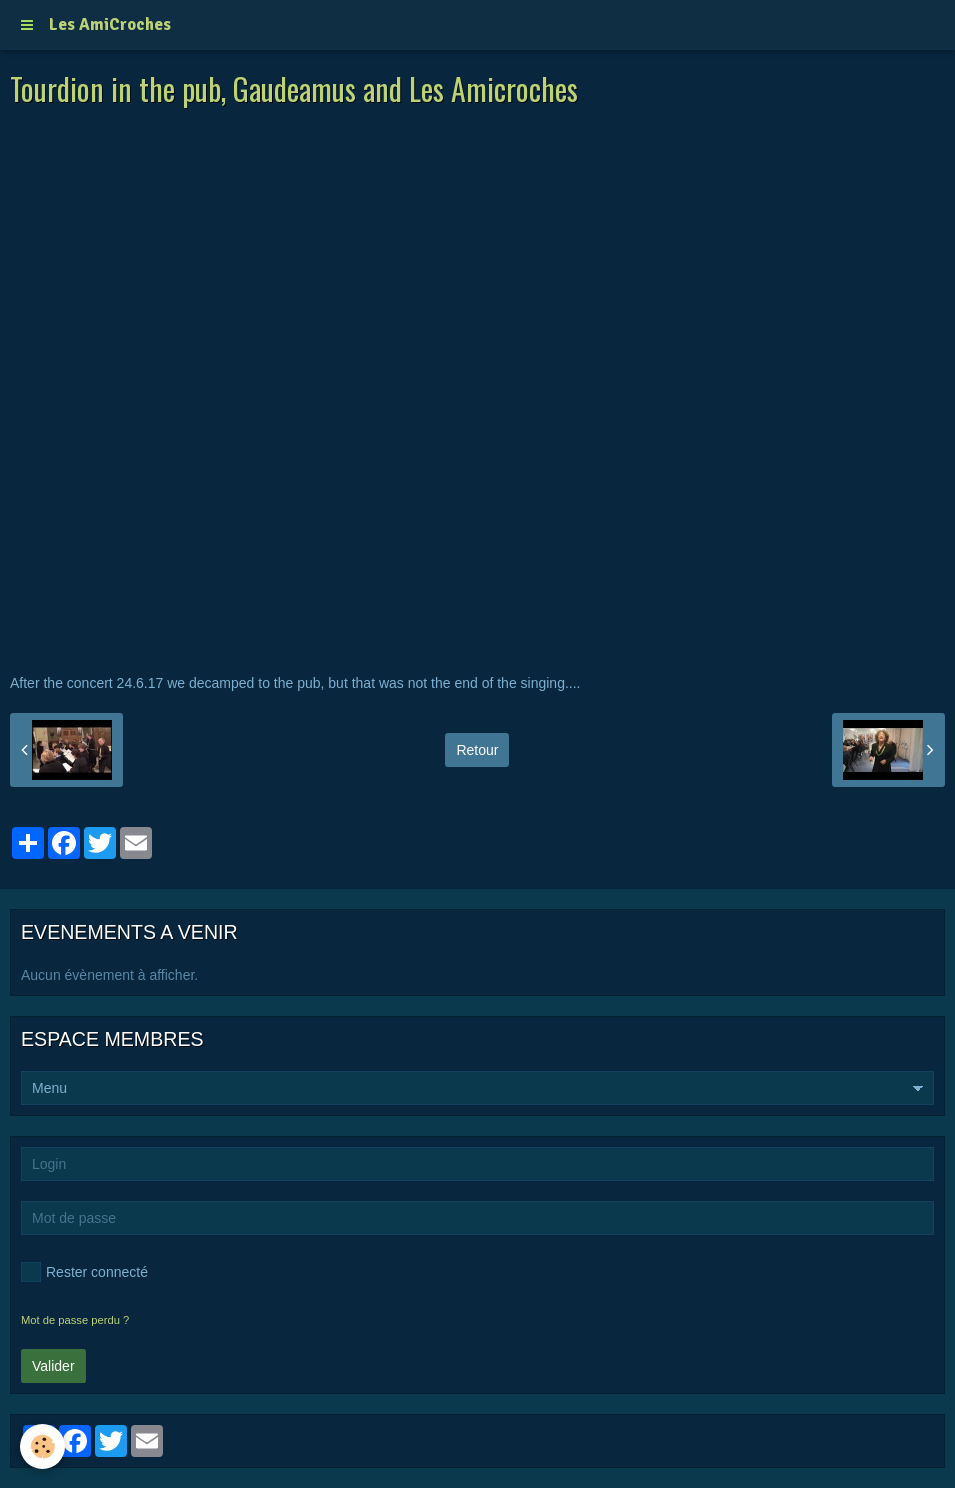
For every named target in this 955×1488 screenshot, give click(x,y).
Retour (477, 750)
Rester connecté (84, 1272)
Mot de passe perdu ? (75, 1320)
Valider (53, 1366)
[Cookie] (42, 1446)
